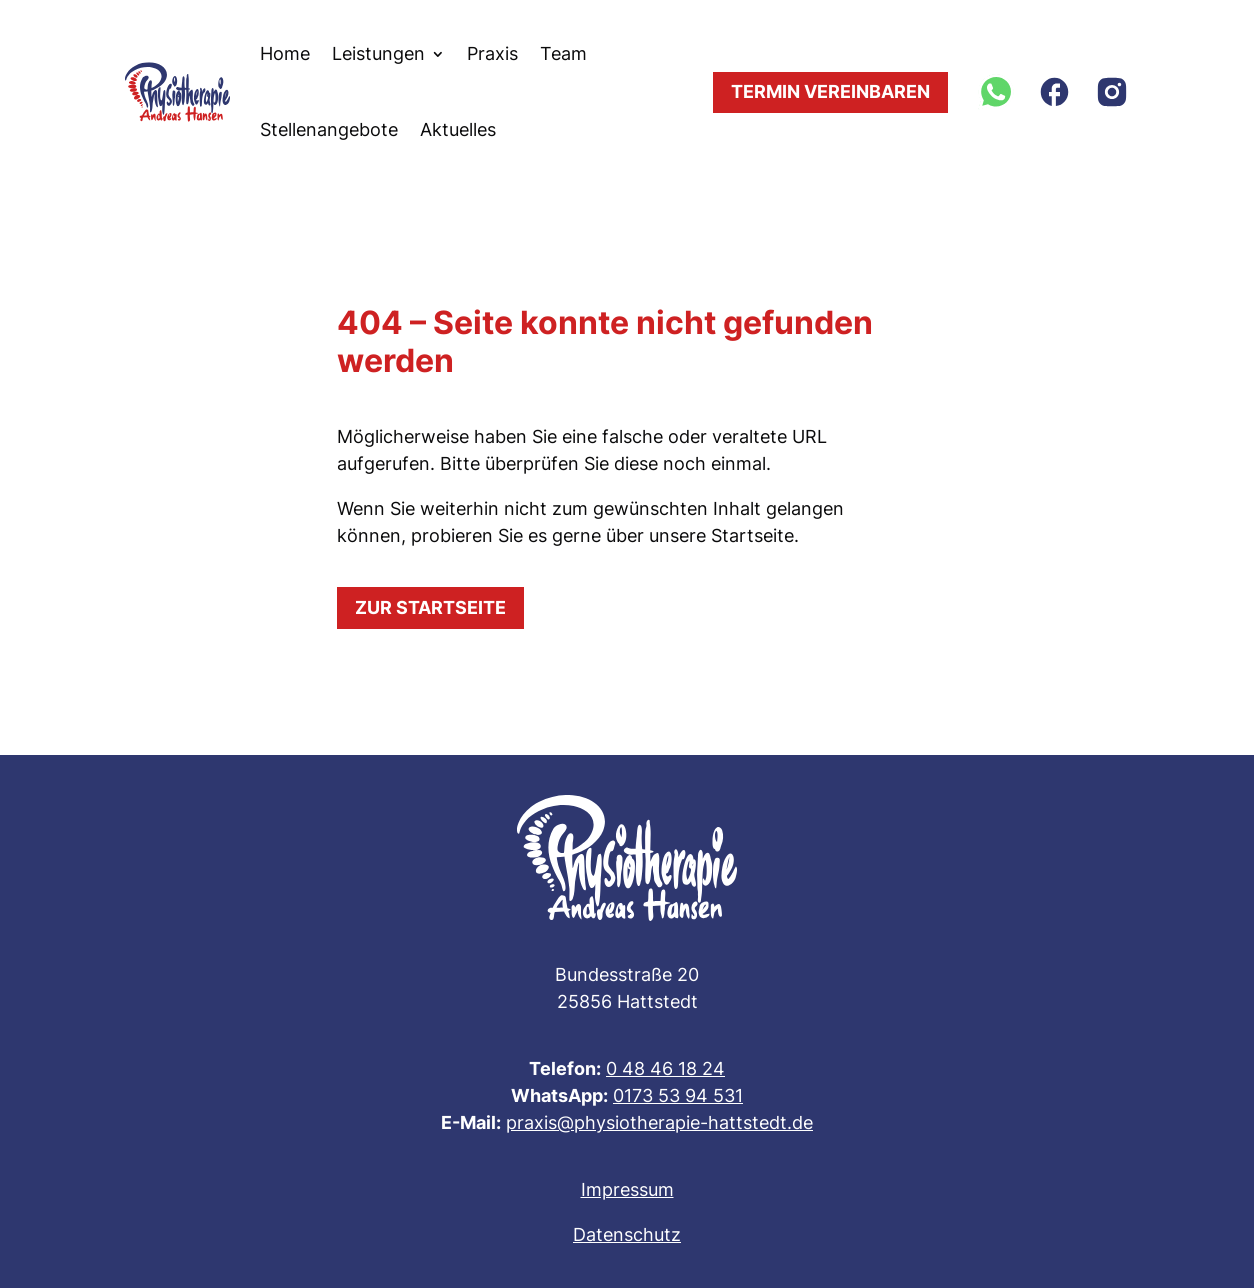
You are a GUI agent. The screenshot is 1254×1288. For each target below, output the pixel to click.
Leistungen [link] (378, 53)
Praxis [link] (492, 53)
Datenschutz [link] (627, 1234)
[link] (177, 92)
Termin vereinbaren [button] (830, 91)
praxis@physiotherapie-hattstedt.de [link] (659, 1122)
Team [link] (563, 53)
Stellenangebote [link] (329, 129)
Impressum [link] (627, 1189)
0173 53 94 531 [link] (678, 1095)
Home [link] (285, 53)
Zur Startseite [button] (430, 607)
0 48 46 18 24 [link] (665, 1068)
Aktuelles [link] (458, 129)
